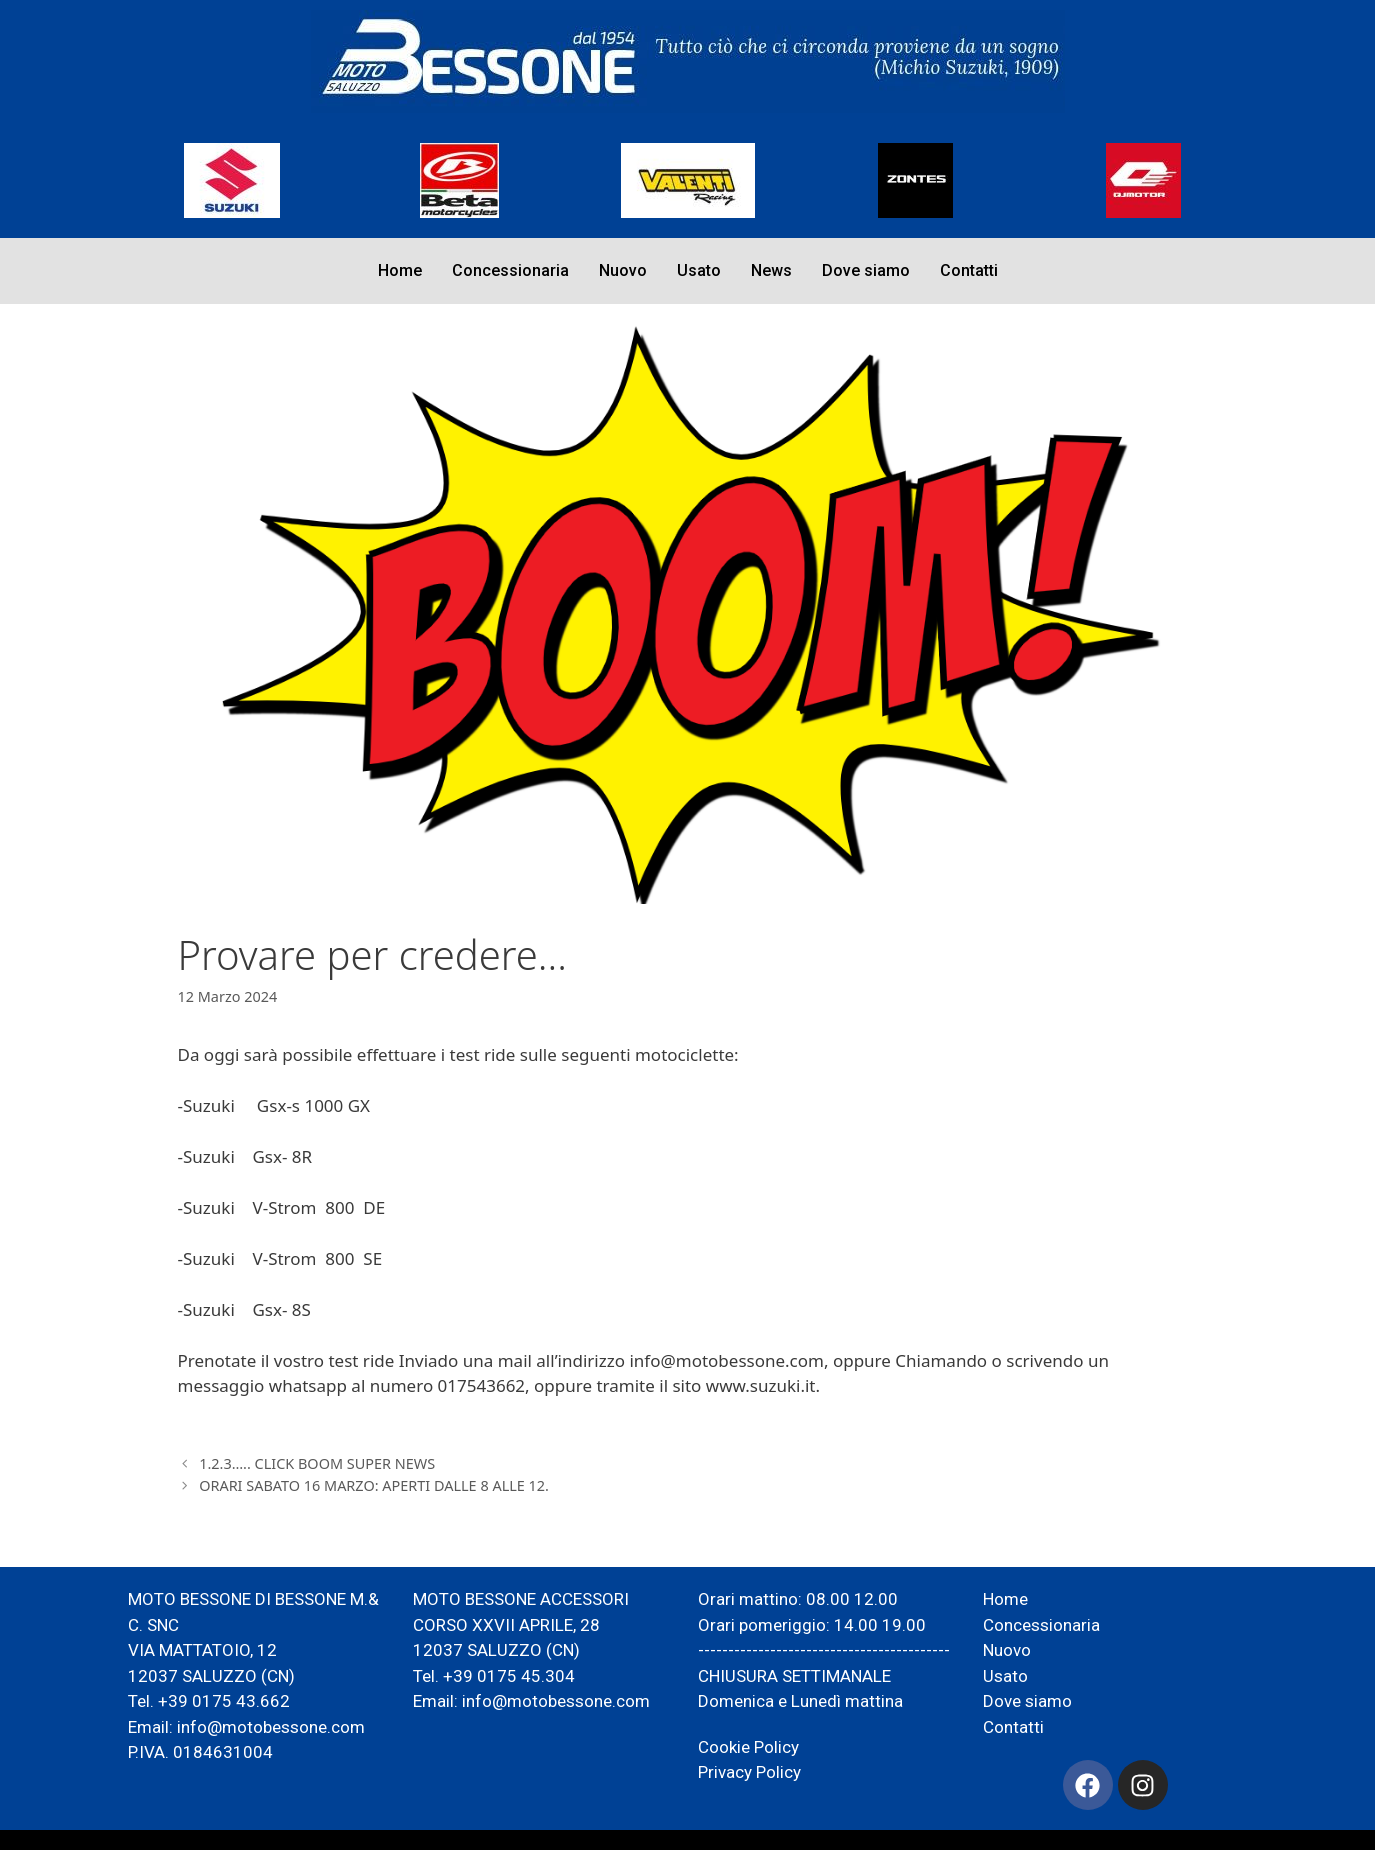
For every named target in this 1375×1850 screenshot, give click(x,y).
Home (400, 270)
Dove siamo (866, 270)
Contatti (969, 270)
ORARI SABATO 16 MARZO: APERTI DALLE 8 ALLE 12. (374, 1485)
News (771, 270)
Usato (699, 270)
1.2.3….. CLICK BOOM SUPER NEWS (317, 1463)
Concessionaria (510, 270)
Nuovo (623, 270)
